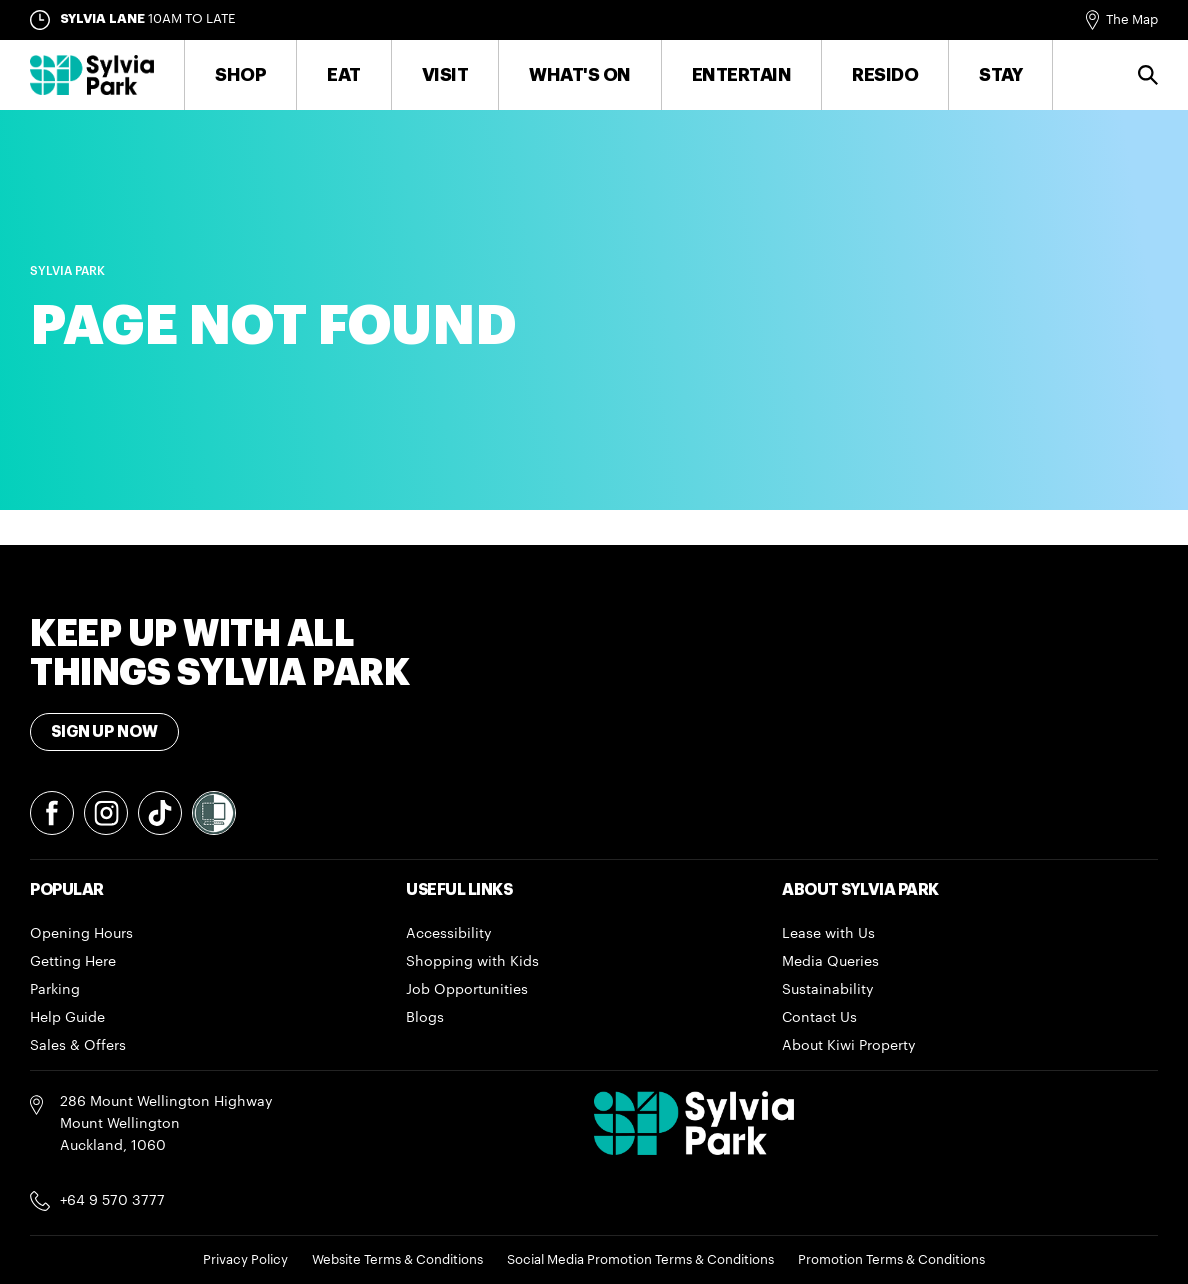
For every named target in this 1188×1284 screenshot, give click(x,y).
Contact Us (819, 1018)
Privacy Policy (245, 1259)
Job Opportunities (467, 990)
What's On (580, 75)
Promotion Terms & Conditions (891, 1259)
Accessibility (449, 934)
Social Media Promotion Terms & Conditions (640, 1259)
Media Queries (830, 962)
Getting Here (73, 962)
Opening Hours (81, 934)
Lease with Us (828, 934)
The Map (1132, 19)
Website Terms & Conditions (397, 1259)
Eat (344, 75)
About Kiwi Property (849, 1046)
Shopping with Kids (472, 962)
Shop (240, 75)
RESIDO (885, 75)
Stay (1000, 75)
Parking (55, 990)
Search (1148, 75)
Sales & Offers (78, 1046)
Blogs (425, 1018)
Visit (445, 75)
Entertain (742, 75)
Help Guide (67, 1018)
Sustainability (828, 990)
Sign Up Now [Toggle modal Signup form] (104, 732)
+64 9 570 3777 (112, 1201)
